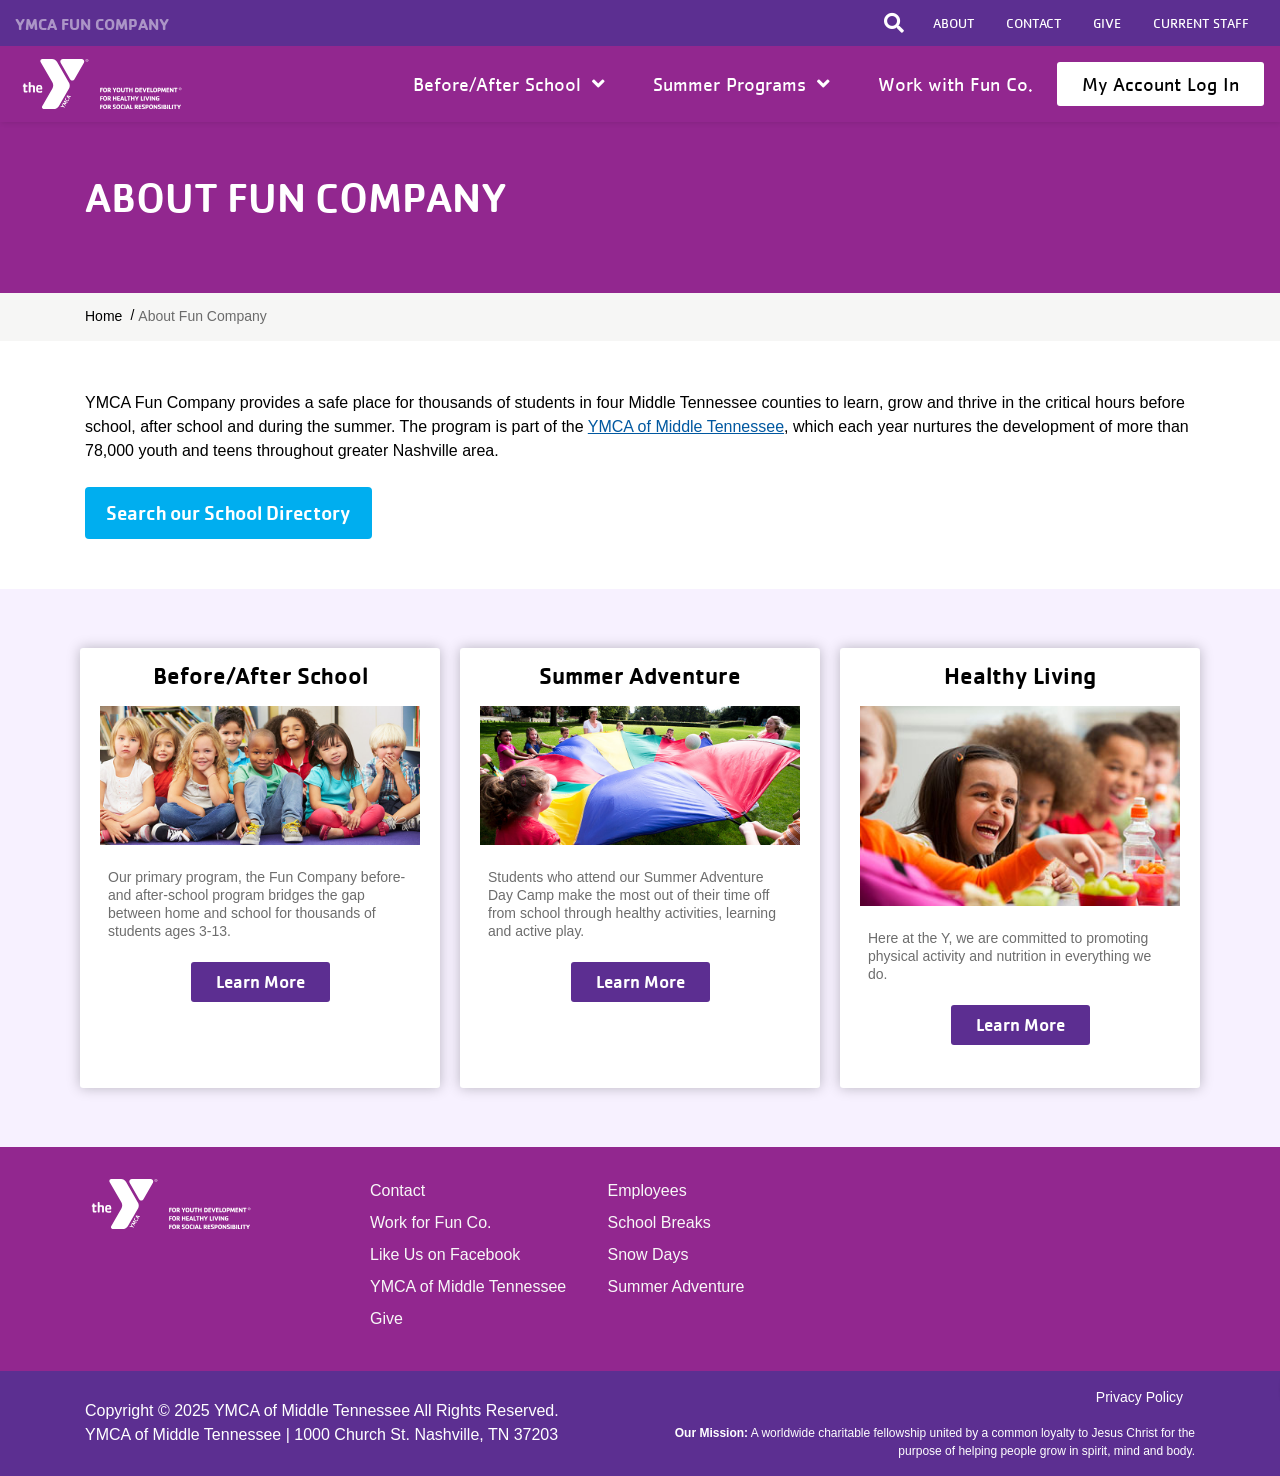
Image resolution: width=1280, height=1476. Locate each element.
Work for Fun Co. (431, 1222)
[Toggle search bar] (894, 23)
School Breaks (659, 1222)
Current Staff (1201, 23)
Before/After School (509, 84)
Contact (1033, 23)
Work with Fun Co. (955, 84)
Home (103, 84)
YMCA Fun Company (92, 24)
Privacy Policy (1139, 1397)
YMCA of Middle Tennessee (686, 426)
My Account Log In (1160, 84)
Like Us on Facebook (445, 1254)
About (953, 23)
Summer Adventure (676, 1286)
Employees (647, 1190)
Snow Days (648, 1254)
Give (1107, 23)
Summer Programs (741, 84)
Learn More (260, 981)
